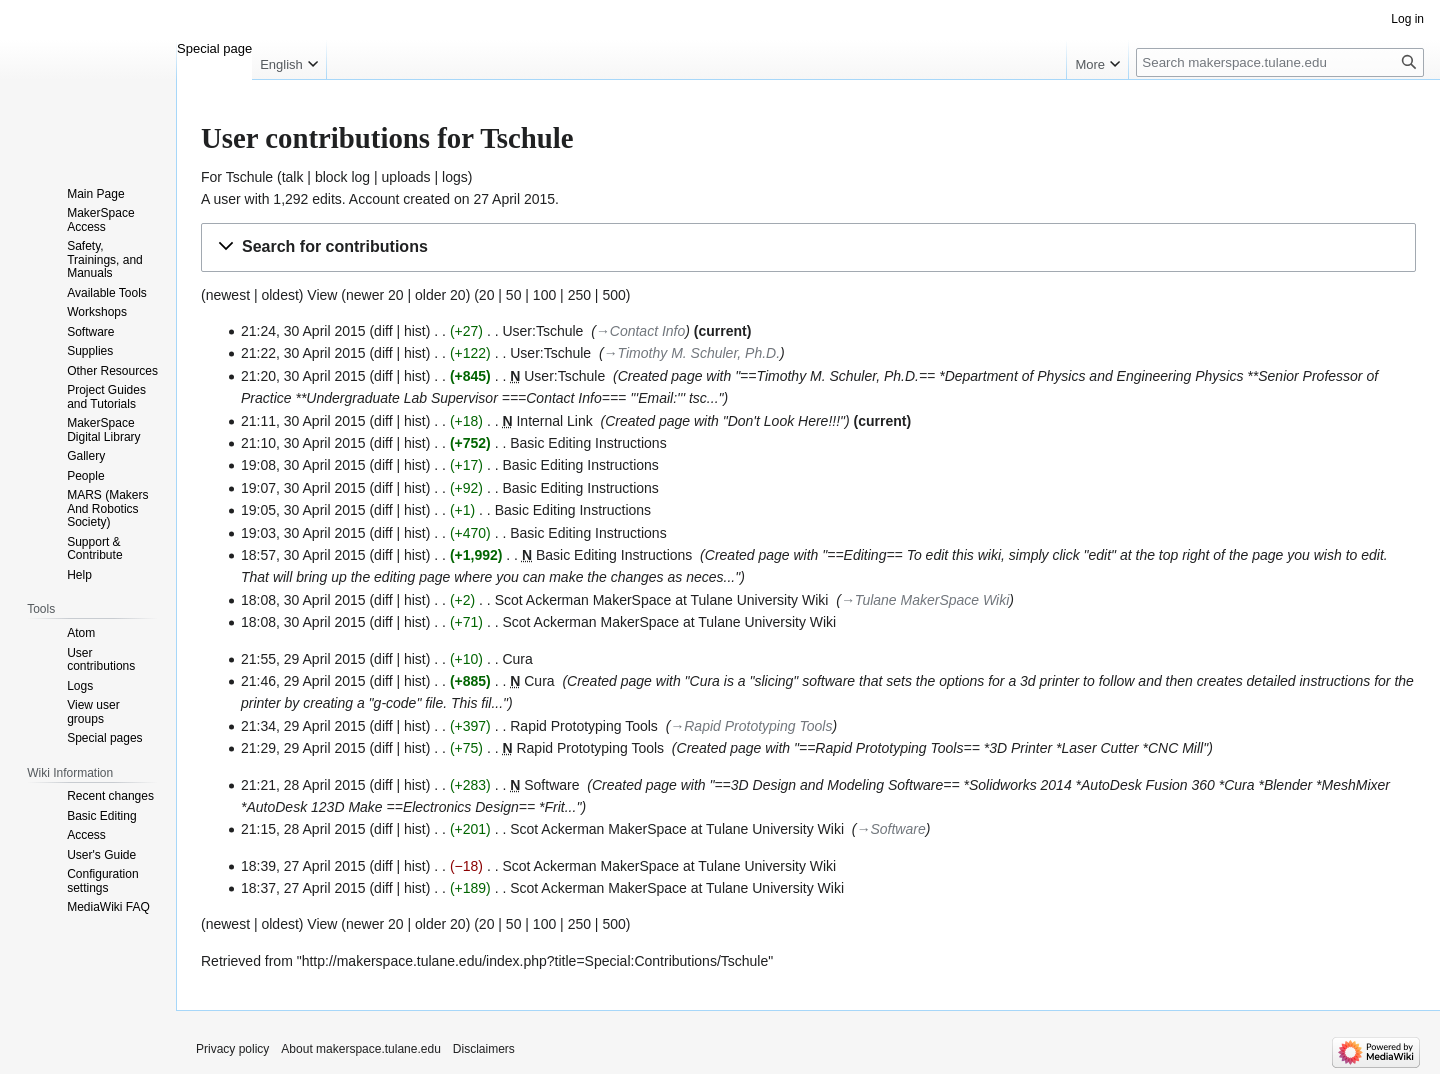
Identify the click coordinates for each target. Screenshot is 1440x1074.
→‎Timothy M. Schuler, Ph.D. (692, 353)
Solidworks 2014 (1020, 785)
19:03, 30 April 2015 (303, 533)
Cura (517, 659)
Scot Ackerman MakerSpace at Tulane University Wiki (662, 600)
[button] (808, 247)
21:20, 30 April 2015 (303, 376)
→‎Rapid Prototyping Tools (751, 726)
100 (544, 295)
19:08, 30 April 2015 (303, 465)
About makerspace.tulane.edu (360, 1049)
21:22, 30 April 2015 (303, 353)
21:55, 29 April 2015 (303, 659)
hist (415, 331)
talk (293, 177)
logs (455, 177)
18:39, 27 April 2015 (303, 866)
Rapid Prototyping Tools (584, 726)
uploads (406, 177)
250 (579, 295)
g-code (395, 703)
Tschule (249, 177)
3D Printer (1020, 748)
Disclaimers (484, 1049)
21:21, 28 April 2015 (303, 785)
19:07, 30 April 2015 (303, 488)
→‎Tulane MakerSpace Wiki (925, 600)
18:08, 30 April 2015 (303, 600)
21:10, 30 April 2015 (303, 443)
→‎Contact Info (640, 331)
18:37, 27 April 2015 (303, 888)
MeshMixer (1356, 785)
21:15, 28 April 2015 (303, 829)
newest (228, 295)
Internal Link (554, 421)
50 (514, 295)
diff (383, 331)
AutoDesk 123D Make (314, 807)
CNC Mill (1175, 748)
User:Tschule (542, 331)
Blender (1288, 785)
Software (551, 785)
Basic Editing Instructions (588, 443)
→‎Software (890, 829)
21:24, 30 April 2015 (303, 331)
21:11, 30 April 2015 (303, 421)
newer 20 (375, 295)
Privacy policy (232, 1049)
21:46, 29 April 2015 (303, 681)
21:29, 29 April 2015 (303, 748)
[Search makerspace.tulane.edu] (1280, 62)
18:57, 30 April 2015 (303, 555)
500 (613, 295)
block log (342, 177)
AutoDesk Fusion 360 (1148, 785)
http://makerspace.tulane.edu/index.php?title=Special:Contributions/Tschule (535, 961)
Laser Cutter (1100, 748)
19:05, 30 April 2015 (303, 510)
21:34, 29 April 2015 (303, 726)
